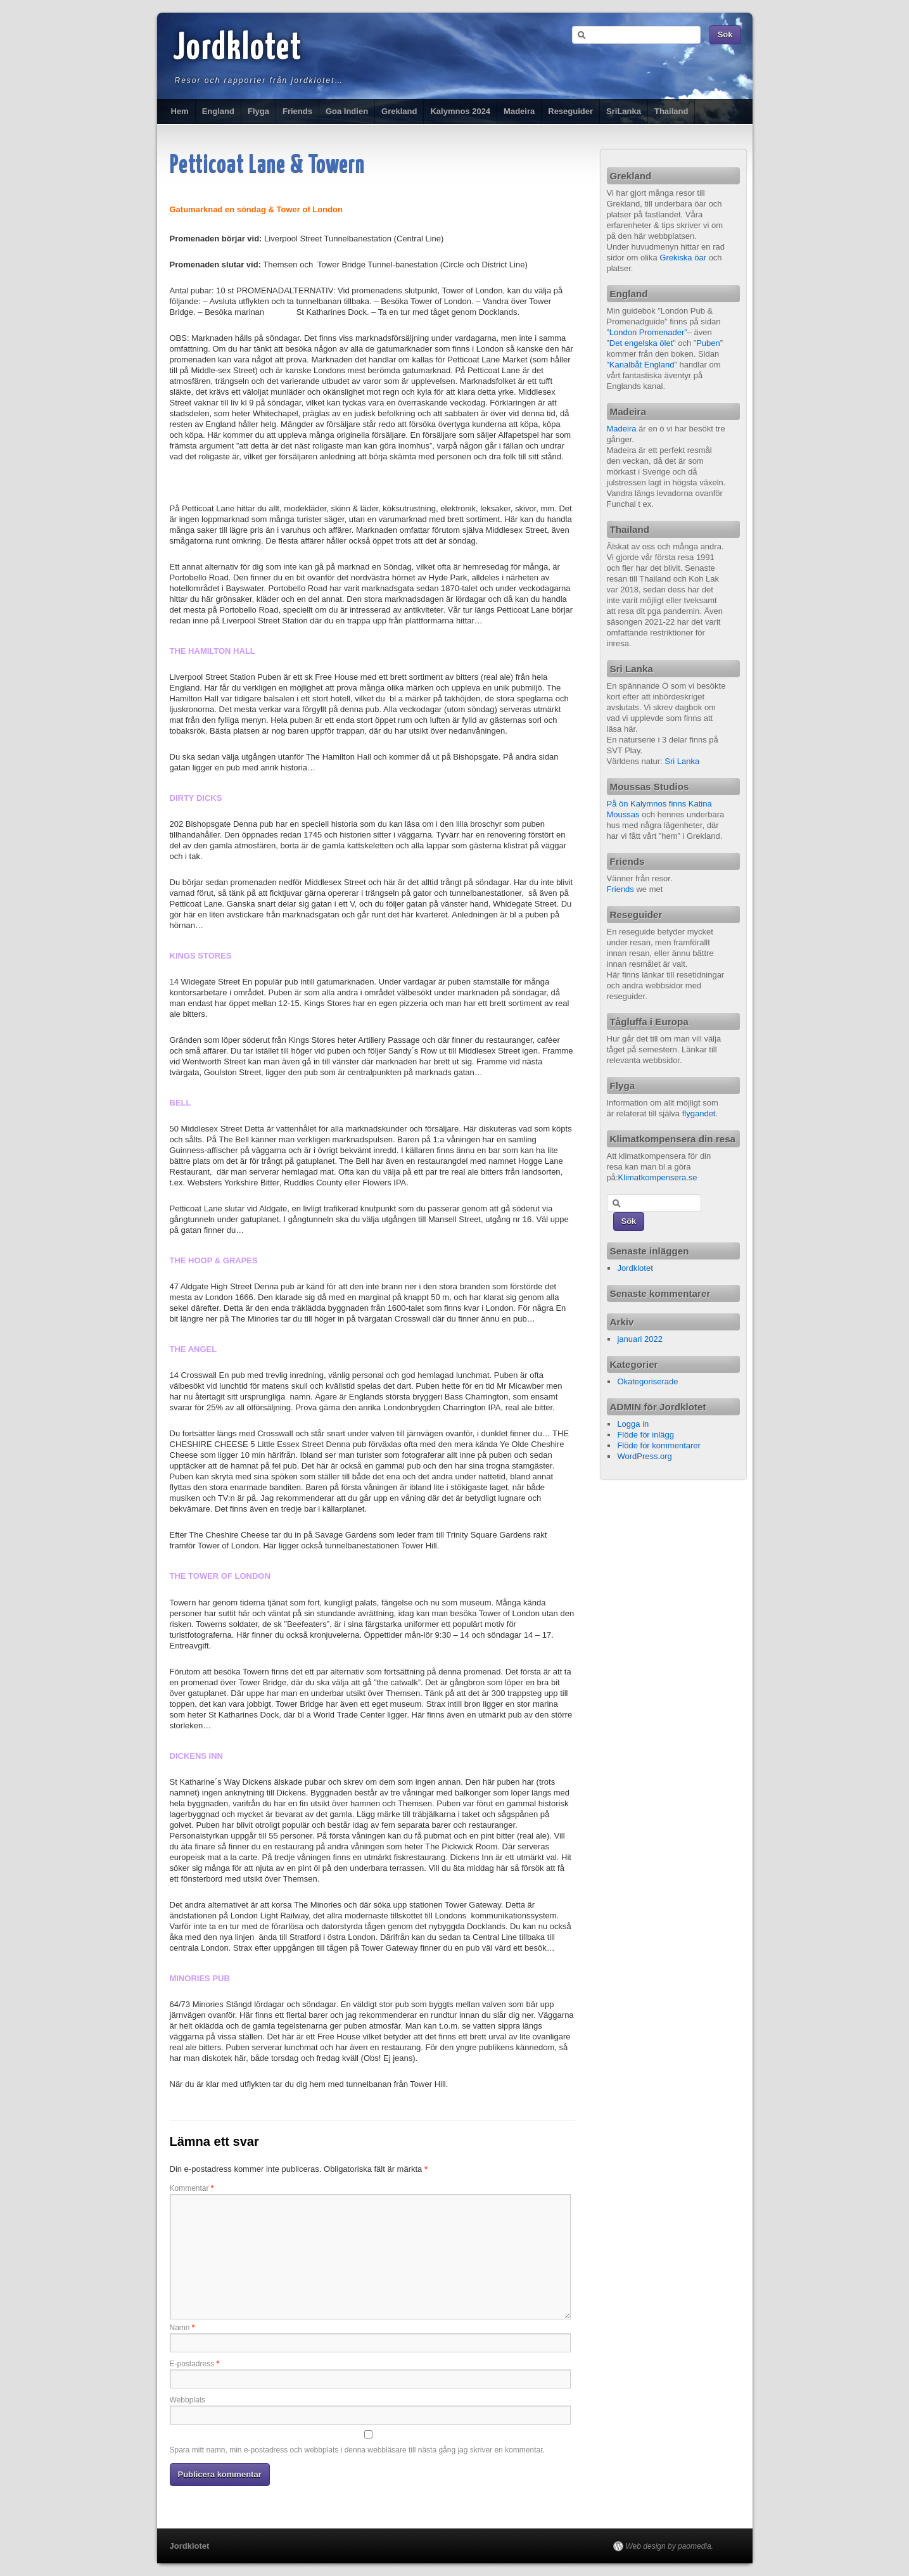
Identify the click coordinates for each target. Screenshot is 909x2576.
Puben (708, 343)
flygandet (699, 1113)
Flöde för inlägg (645, 1434)
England (218, 111)
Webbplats (187, 2399)
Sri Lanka (681, 761)
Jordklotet (237, 49)
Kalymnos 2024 (460, 111)
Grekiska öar (682, 257)
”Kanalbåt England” (642, 364)
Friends (297, 111)
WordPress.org (644, 1456)
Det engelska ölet (641, 343)
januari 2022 (640, 1339)
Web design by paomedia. (670, 2546)
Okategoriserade (647, 1381)
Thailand (671, 111)
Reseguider (570, 111)
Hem (180, 111)
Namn (182, 2327)
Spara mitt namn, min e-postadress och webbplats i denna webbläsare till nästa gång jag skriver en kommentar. (357, 2449)
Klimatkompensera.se (657, 1177)
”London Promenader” (647, 332)
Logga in (633, 1424)
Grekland (399, 111)
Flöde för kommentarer (659, 1445)
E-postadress (195, 2363)
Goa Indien (347, 111)
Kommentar (192, 2188)
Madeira (519, 111)
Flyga (258, 111)
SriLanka (623, 111)
